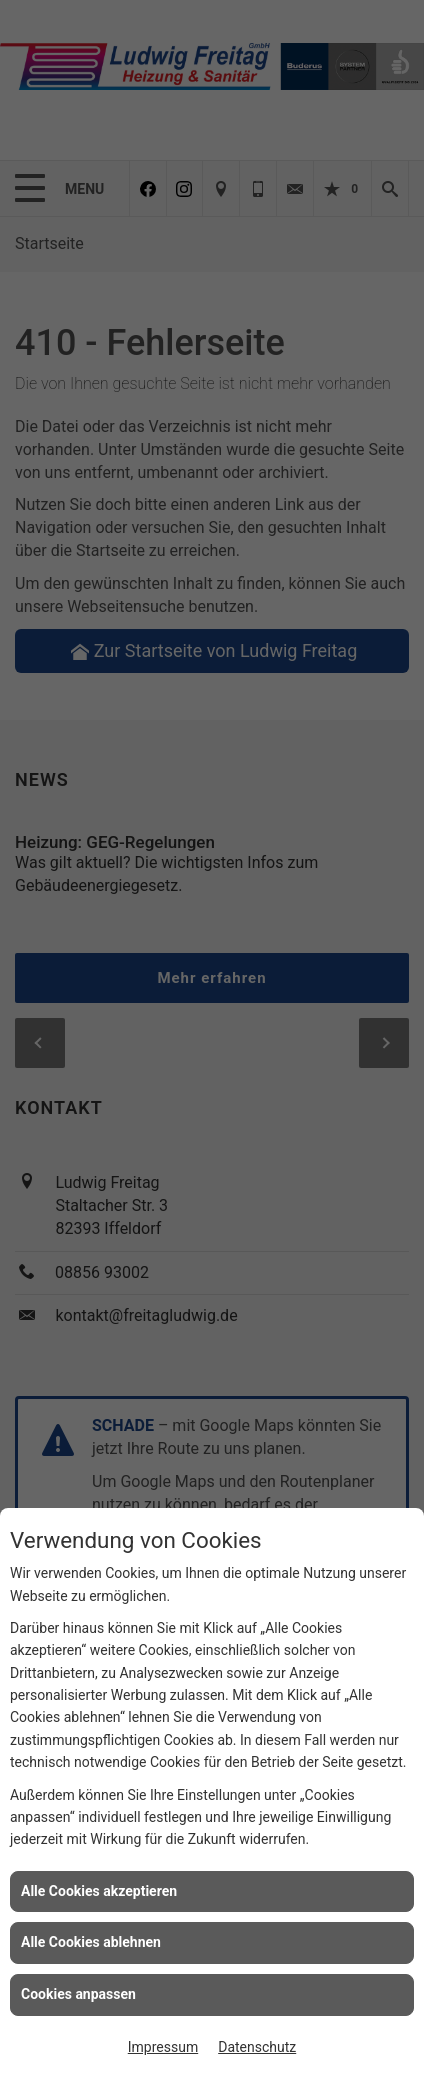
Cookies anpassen (78, 1994)
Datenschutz (257, 2047)
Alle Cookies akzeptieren (99, 1891)
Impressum (163, 2047)
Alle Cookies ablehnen (91, 1942)
